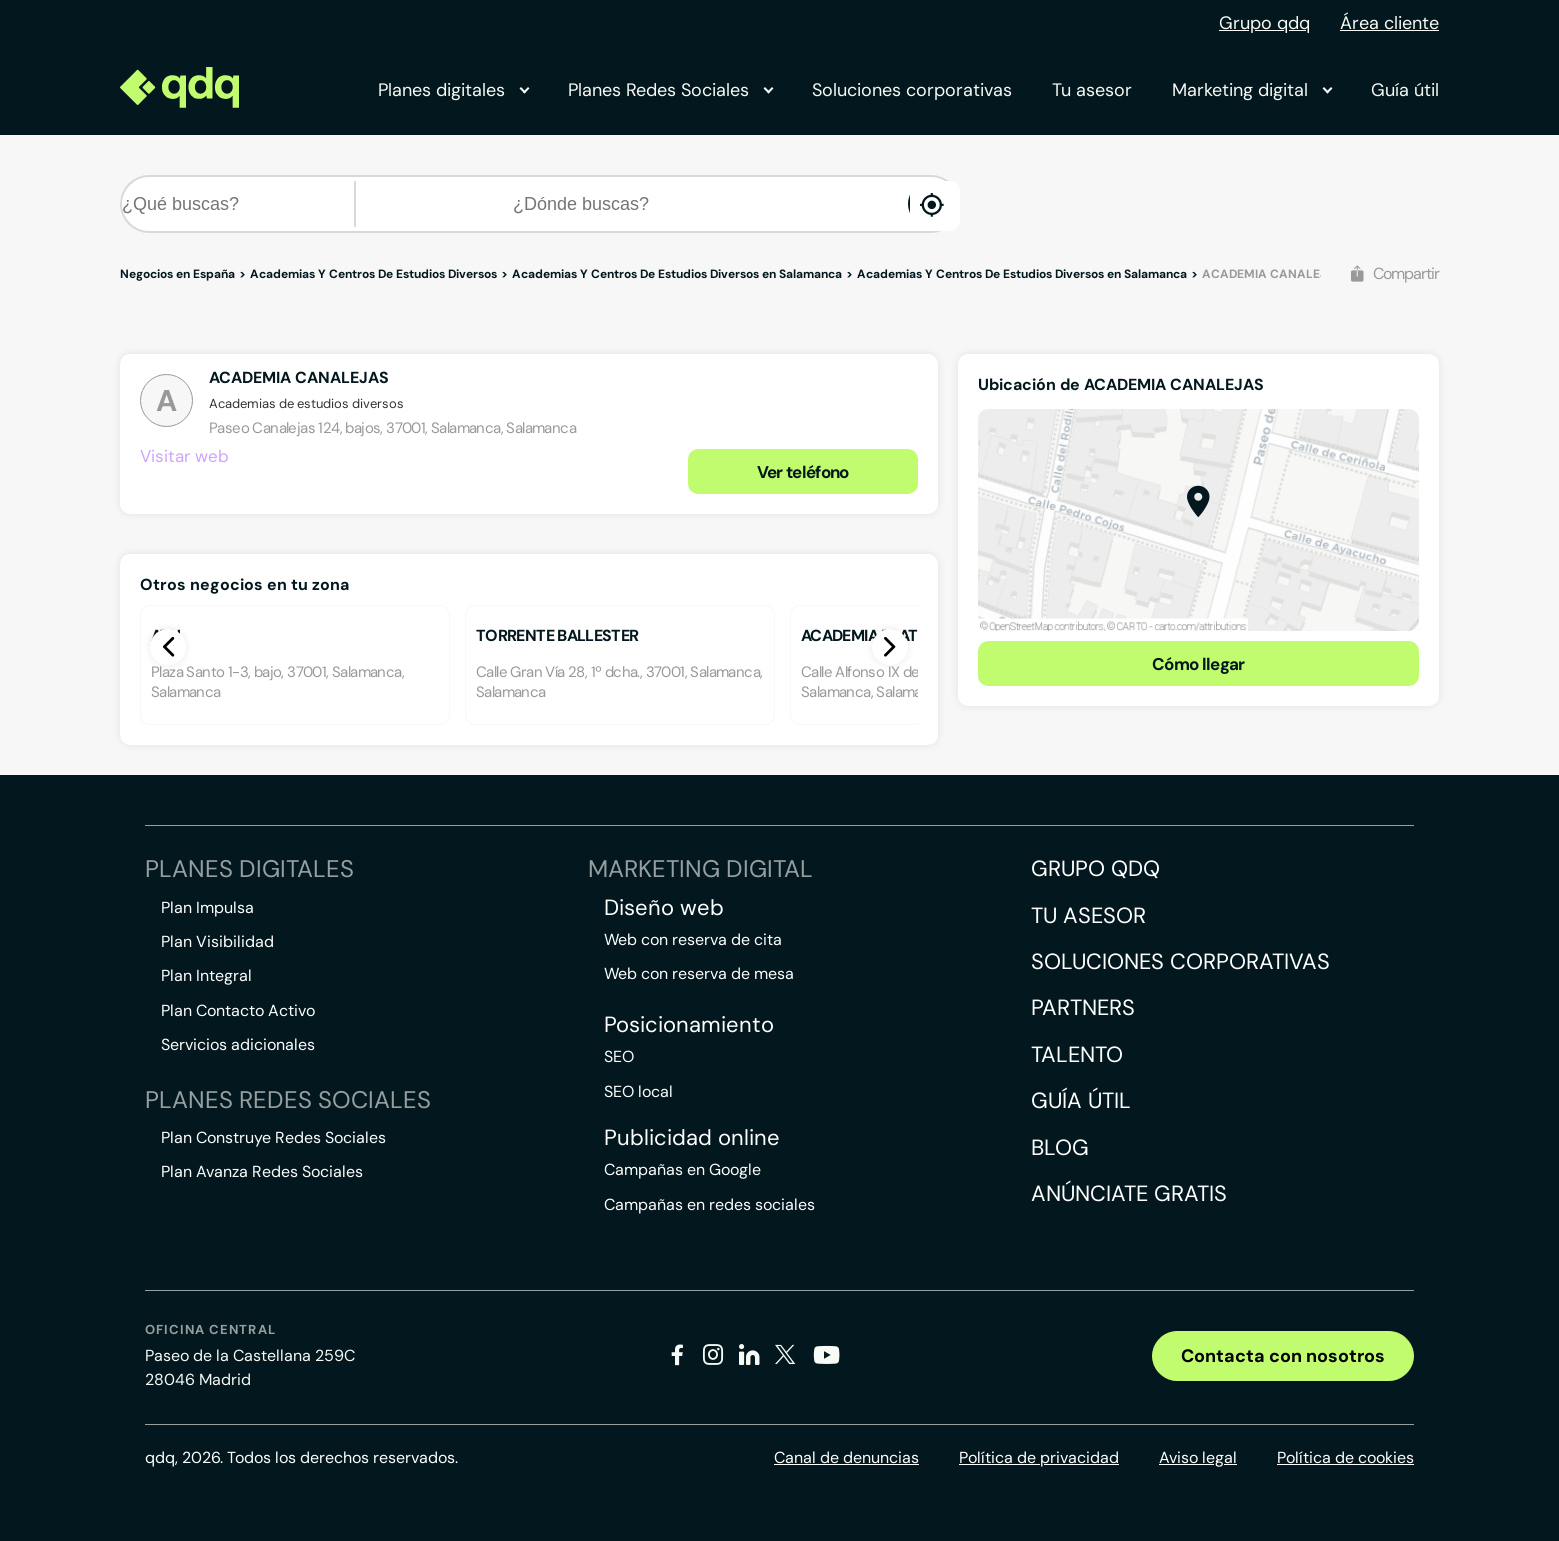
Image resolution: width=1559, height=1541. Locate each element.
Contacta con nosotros (1283, 1356)
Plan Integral (206, 975)
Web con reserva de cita (693, 939)
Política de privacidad (1039, 1457)
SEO (619, 1056)
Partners (1083, 1007)
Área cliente (1389, 23)
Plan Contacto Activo (238, 1010)
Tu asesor (1092, 90)
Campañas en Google (682, 1169)
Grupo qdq (1264, 23)
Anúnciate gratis (1129, 1193)
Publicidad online (692, 1138)
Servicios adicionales (238, 1044)
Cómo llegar (1198, 664)
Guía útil (1405, 90)
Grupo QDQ (1095, 868)
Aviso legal (1198, 1457)
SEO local (638, 1091)
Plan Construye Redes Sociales (273, 1137)
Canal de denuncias (846, 1457)
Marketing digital (1251, 90)
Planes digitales (453, 90)
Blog (1060, 1147)
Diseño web (664, 908)
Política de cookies (1345, 1457)
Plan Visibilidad (217, 941)
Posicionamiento (689, 1025)
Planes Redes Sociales (670, 90)
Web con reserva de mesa (699, 973)
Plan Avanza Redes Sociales (262, 1171)
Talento (1077, 1054)
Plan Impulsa (207, 907)
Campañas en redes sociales (709, 1204)
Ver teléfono (803, 472)
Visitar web (184, 456)
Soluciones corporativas (912, 90)
